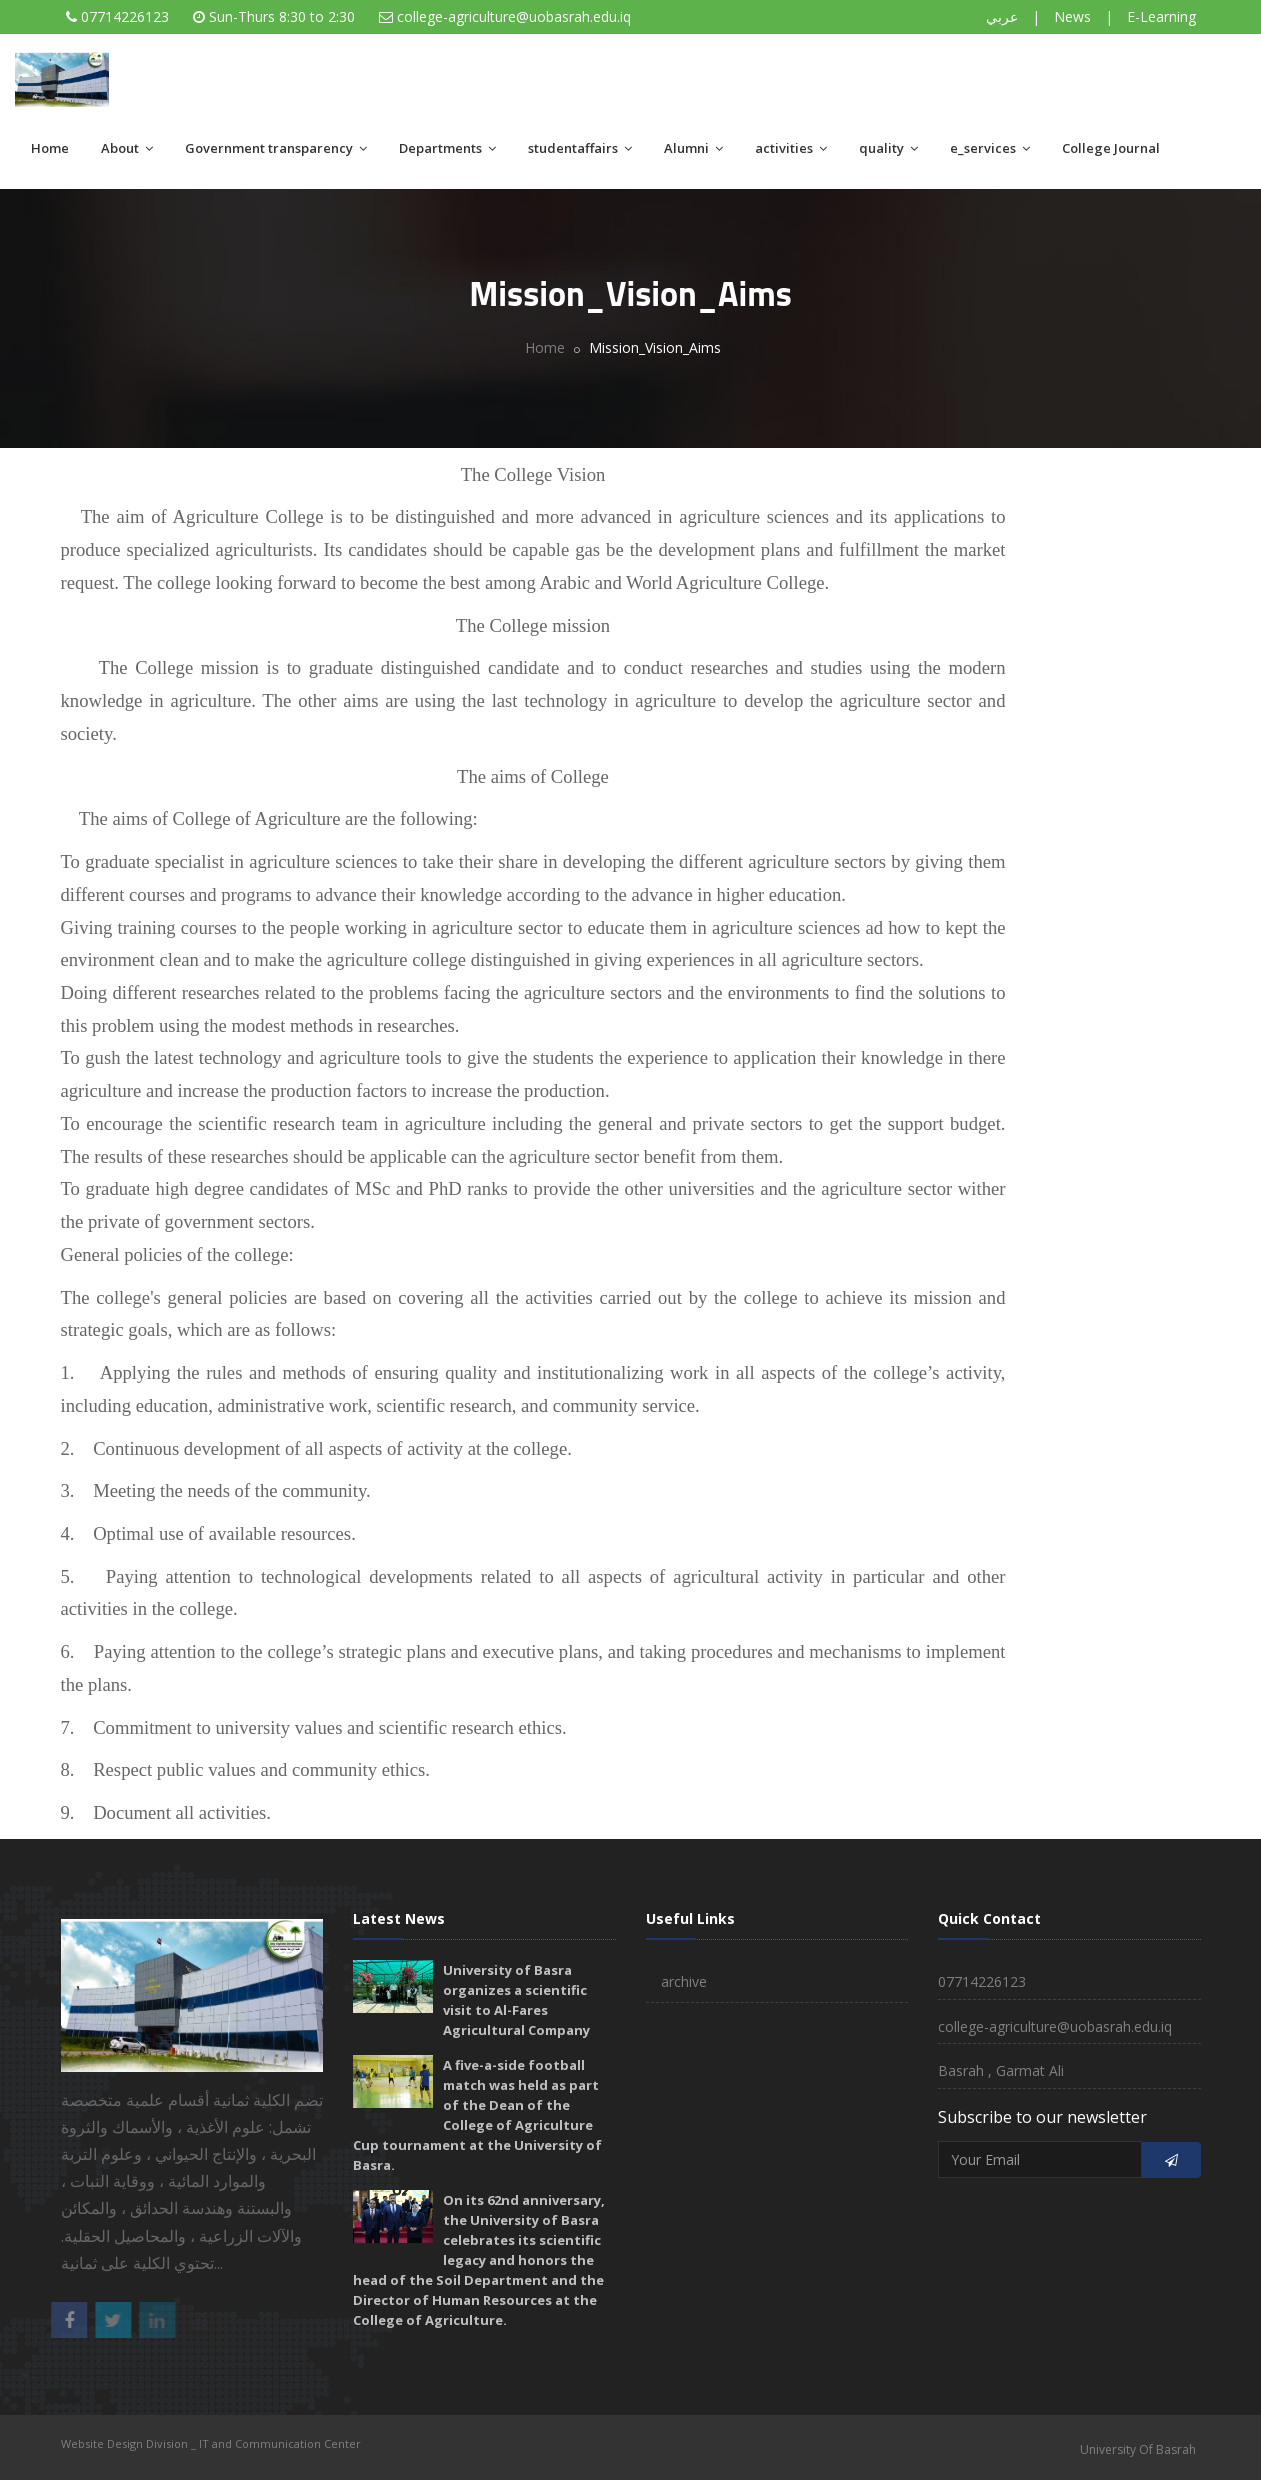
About (127, 148)
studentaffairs (580, 148)
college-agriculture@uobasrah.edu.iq (514, 16)
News (1072, 16)
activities (791, 148)
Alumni (693, 148)
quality (888, 148)
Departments (447, 148)
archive (684, 1981)
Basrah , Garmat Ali (1001, 2070)
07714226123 (125, 16)
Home (50, 148)
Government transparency (276, 148)
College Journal (1111, 148)
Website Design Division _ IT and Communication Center (211, 2443)
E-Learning (1161, 16)
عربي (1002, 16)
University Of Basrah (1138, 2449)
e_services (990, 148)
